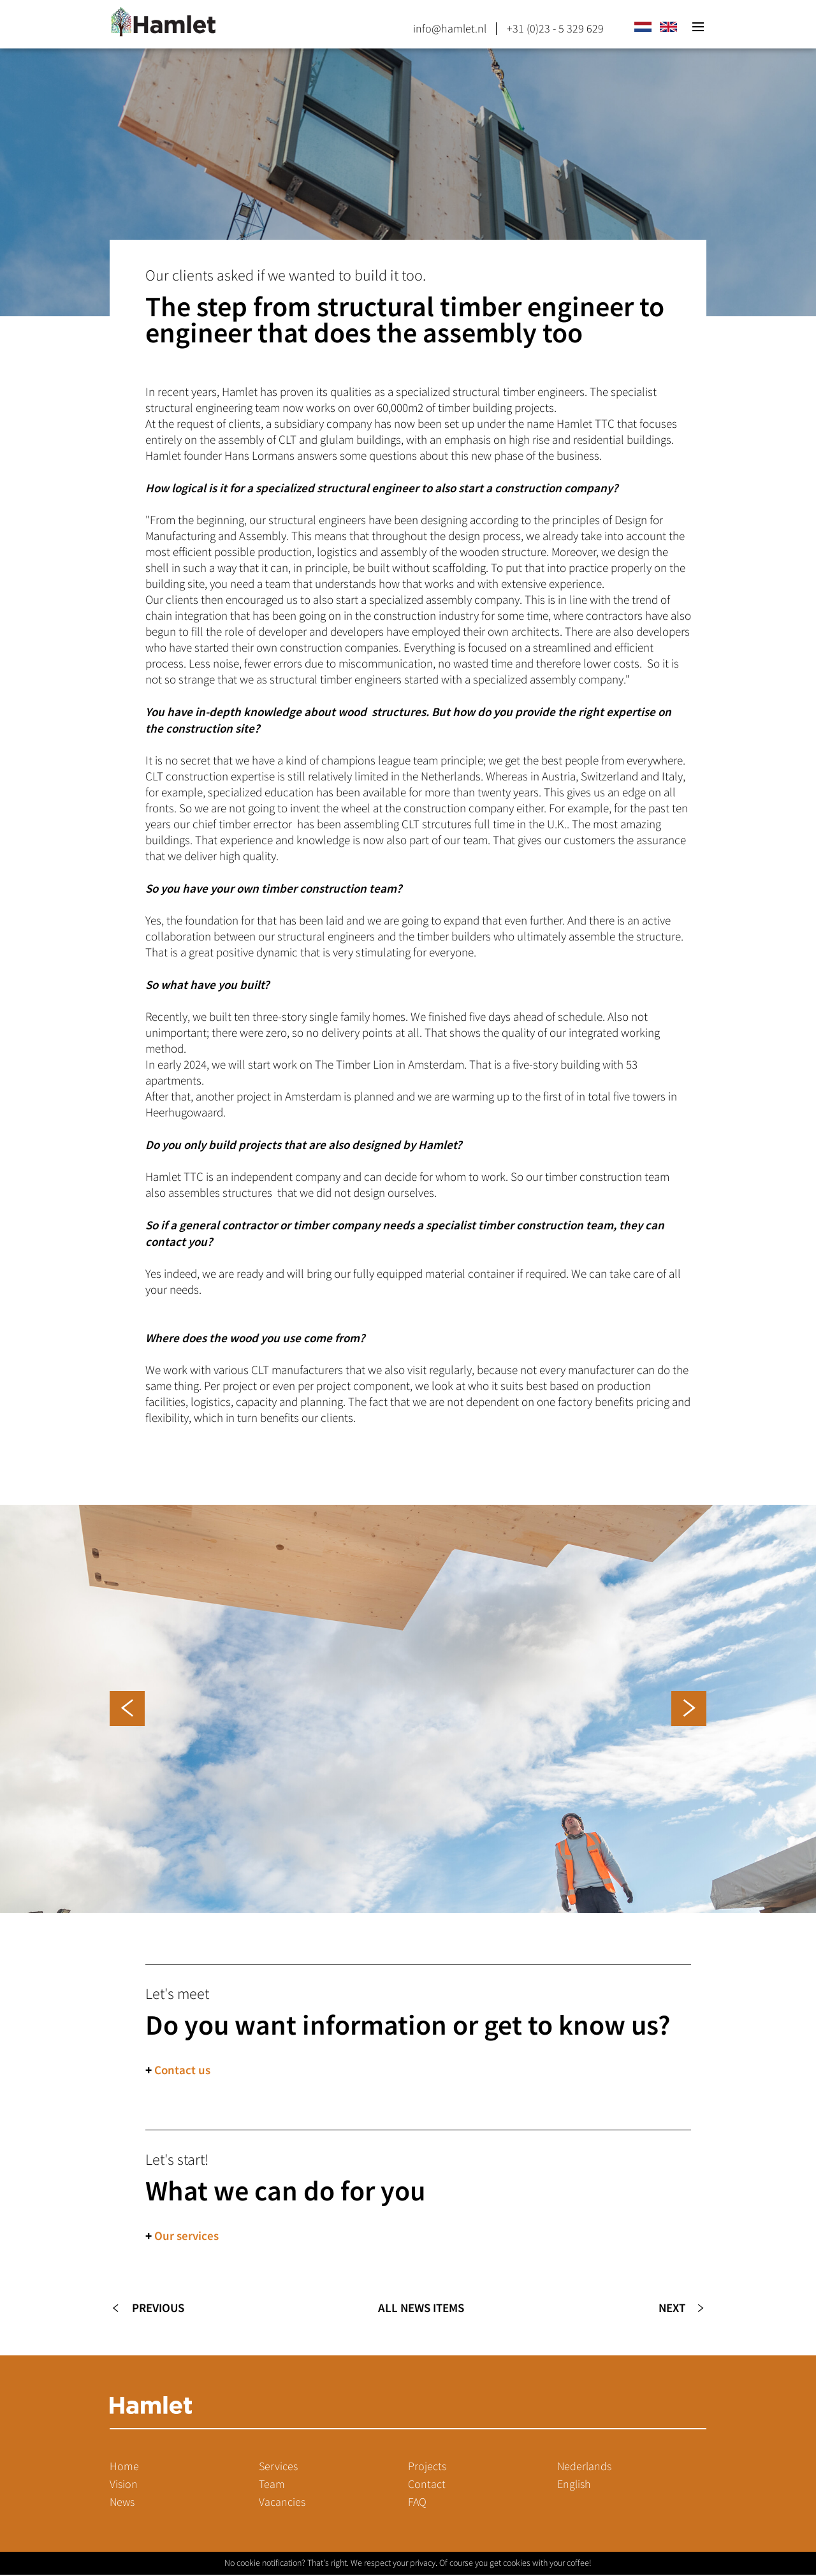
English (574, 2485)
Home (124, 2468)
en (668, 27)
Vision (124, 2485)
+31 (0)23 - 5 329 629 (555, 29)
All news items (421, 2309)
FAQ (417, 2503)
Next (670, 2309)
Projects (427, 2468)
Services (278, 2468)
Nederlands (584, 2468)
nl (642, 27)
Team (272, 2485)
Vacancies (282, 2503)
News (122, 2503)
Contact (427, 2485)
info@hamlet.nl (449, 29)
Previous (158, 2309)
